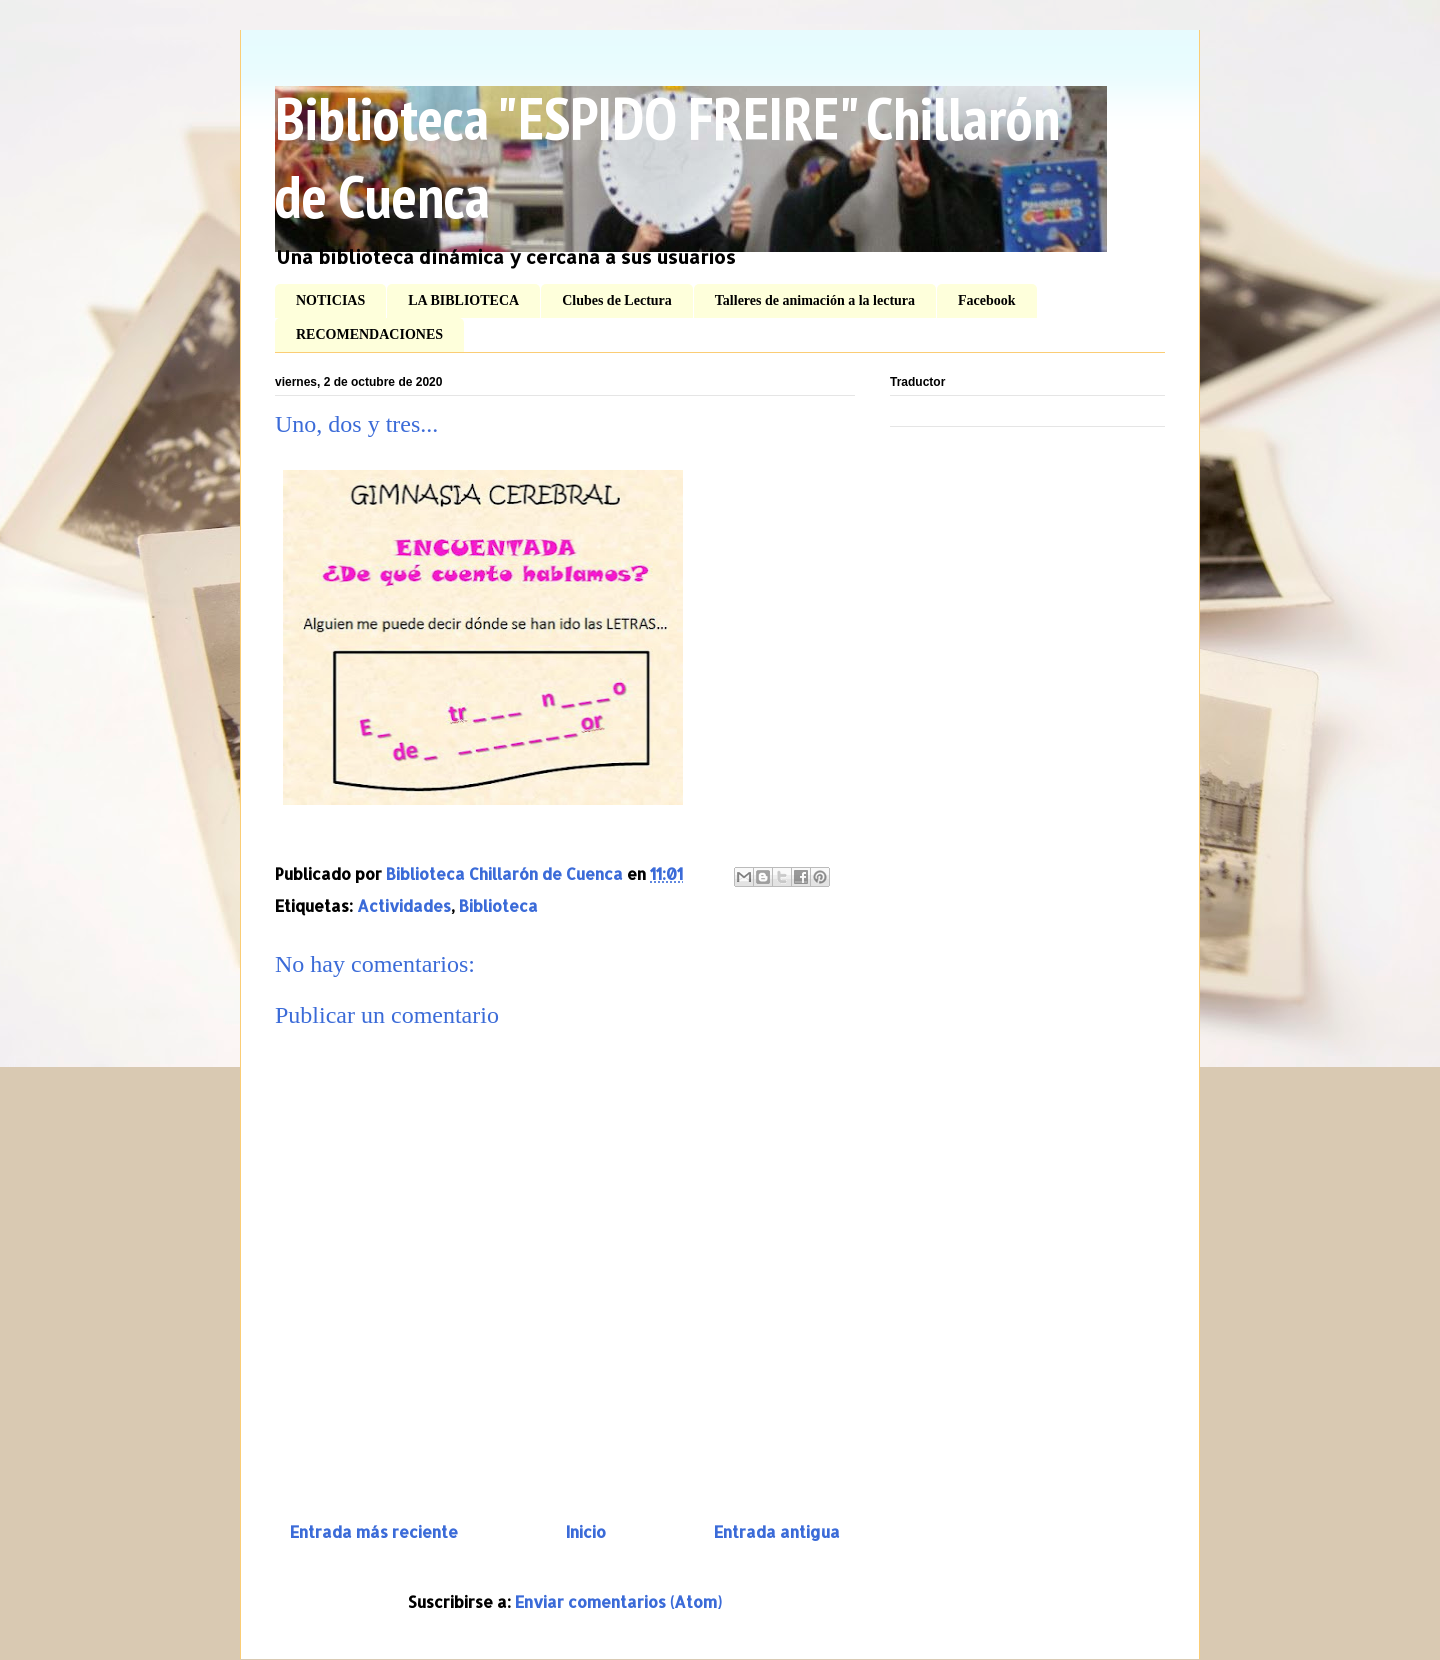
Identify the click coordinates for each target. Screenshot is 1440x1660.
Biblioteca (498, 905)
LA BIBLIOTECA (463, 300)
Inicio (586, 1531)
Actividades (404, 905)
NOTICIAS (330, 300)
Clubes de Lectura (617, 300)
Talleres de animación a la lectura (815, 300)
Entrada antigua (777, 1531)
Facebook (987, 300)
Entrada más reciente (374, 1531)
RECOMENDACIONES (369, 334)
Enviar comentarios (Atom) (618, 1601)
